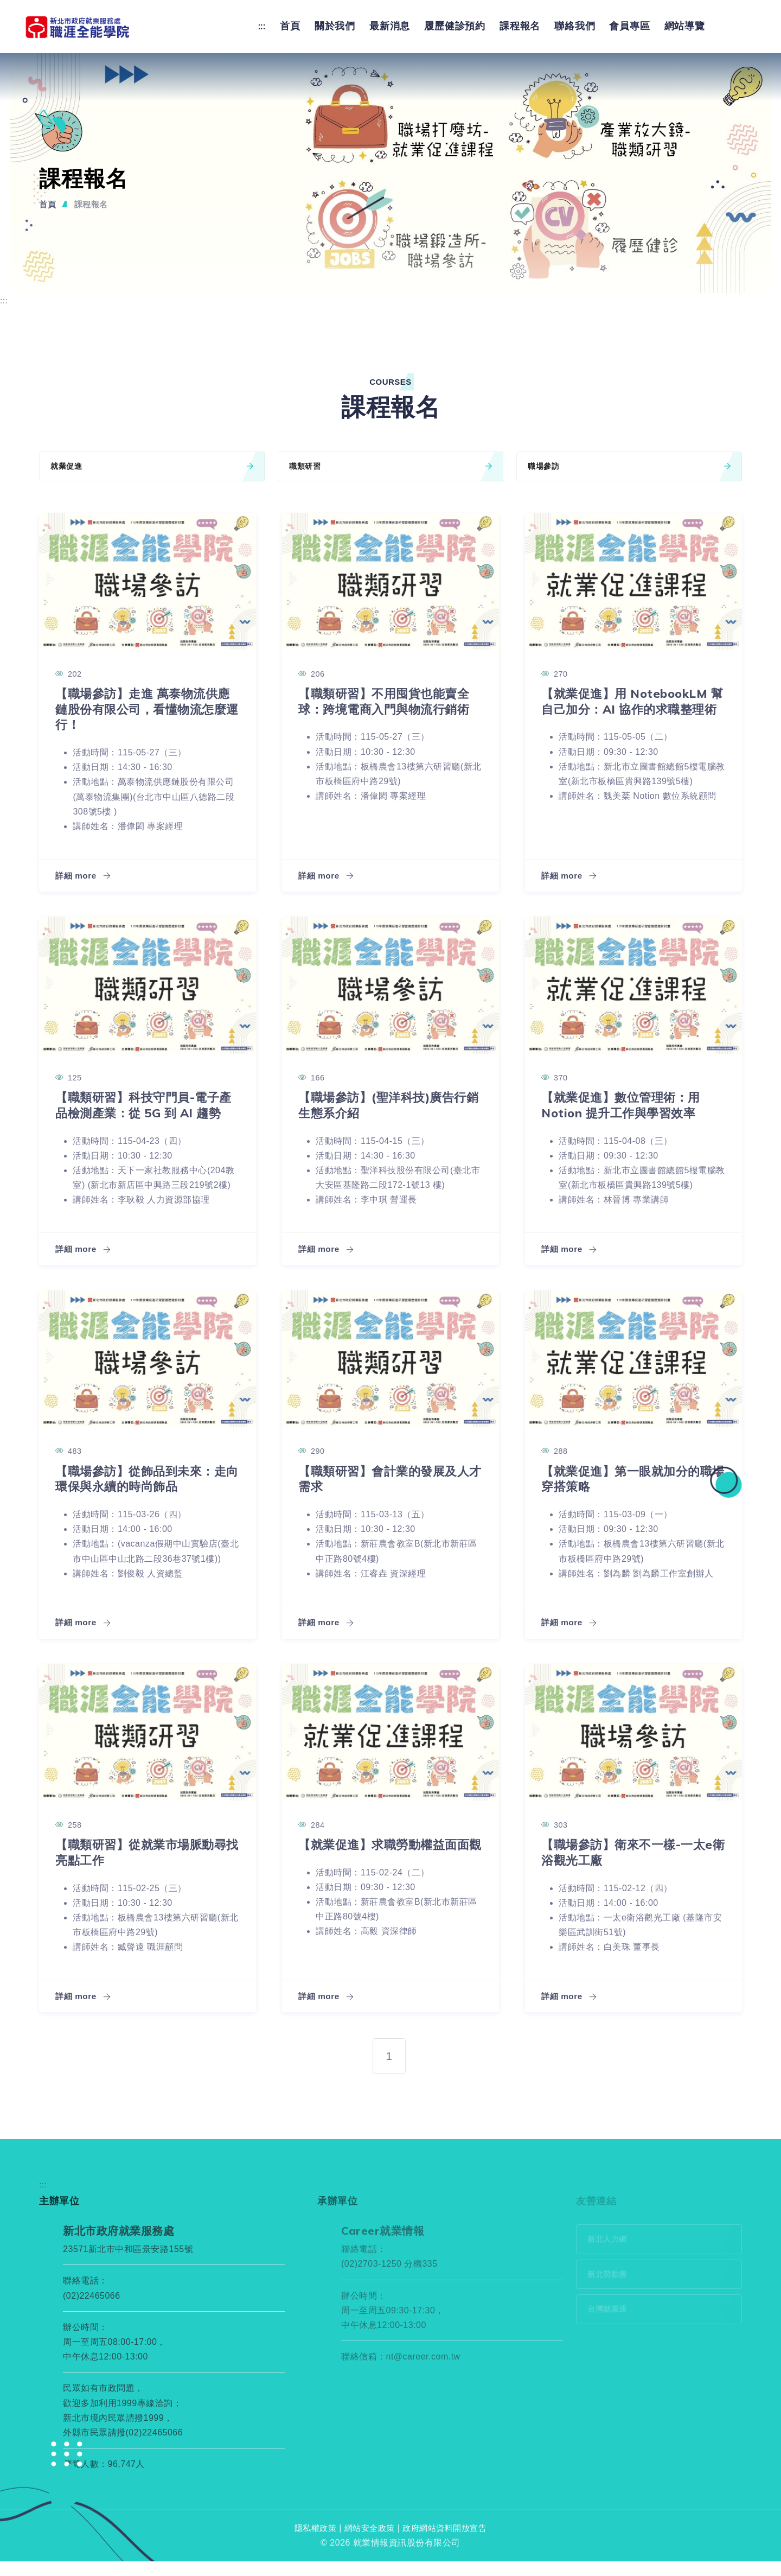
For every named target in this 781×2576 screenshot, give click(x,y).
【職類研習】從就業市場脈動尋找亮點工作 (141, 1867)
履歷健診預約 (454, 25)
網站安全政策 (368, 2543)
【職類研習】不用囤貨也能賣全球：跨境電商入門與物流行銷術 (384, 708)
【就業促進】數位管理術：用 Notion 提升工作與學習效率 (627, 1104)
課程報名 (520, 25)
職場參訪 (629, 465)
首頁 (290, 25)
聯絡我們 (574, 25)
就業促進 (151, 465)
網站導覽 (684, 25)
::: (262, 25)
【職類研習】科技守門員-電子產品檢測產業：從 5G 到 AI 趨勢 (145, 1112)
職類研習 (390, 465)
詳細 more (84, 874)
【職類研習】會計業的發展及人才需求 (384, 1493)
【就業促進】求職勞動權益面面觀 (384, 1867)
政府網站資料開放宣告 (447, 2543)
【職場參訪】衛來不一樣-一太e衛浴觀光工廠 (631, 1867)
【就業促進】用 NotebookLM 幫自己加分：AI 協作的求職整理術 (632, 708)
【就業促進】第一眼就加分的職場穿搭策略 (627, 1493)
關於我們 (335, 25)
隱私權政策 (311, 2543)
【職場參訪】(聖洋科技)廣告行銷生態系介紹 (390, 1104)
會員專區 (629, 25)
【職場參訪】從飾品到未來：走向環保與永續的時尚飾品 (141, 1493)
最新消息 (389, 25)
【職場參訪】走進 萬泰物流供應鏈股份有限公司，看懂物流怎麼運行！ (143, 708)
